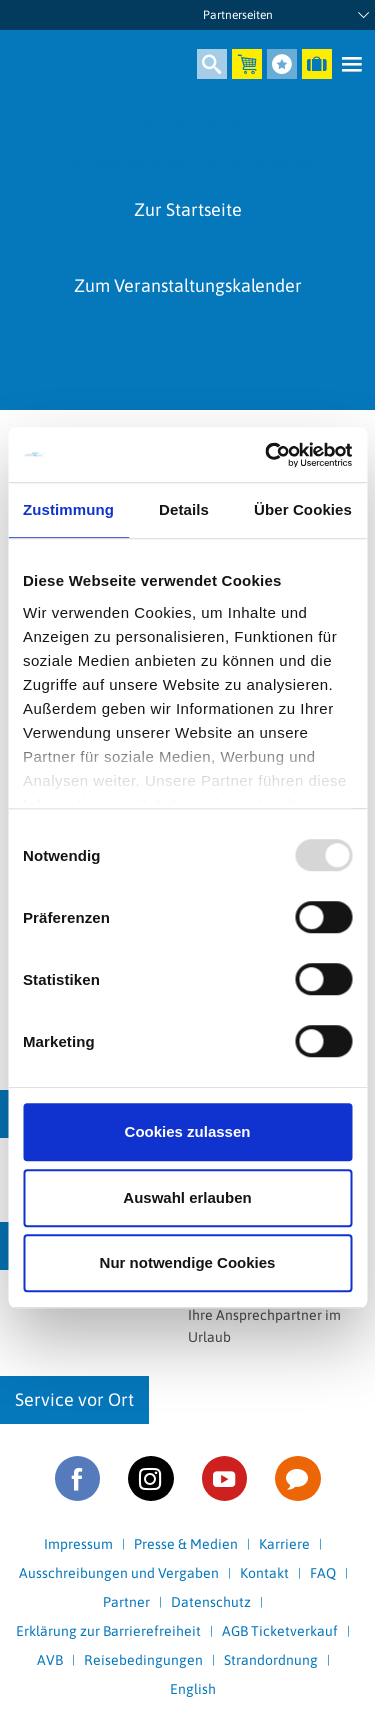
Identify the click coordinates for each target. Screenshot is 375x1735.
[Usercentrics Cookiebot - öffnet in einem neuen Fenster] (267, 455)
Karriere (284, 1544)
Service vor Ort (74, 1399)
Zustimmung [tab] (68, 509)
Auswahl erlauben (187, 1197)
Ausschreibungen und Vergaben (119, 1573)
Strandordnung (271, 1660)
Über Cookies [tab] (303, 509)
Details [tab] (184, 509)
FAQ (323, 1573)
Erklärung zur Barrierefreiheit (108, 1631)
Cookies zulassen (188, 1131)
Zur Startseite (188, 209)
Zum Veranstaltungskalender (188, 285)
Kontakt (264, 1573)
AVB (50, 1660)
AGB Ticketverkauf (280, 1631)
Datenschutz (211, 1602)
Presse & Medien (186, 1544)
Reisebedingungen (143, 1660)
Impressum (78, 1544)
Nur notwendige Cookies (188, 1262)
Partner (126, 1602)
